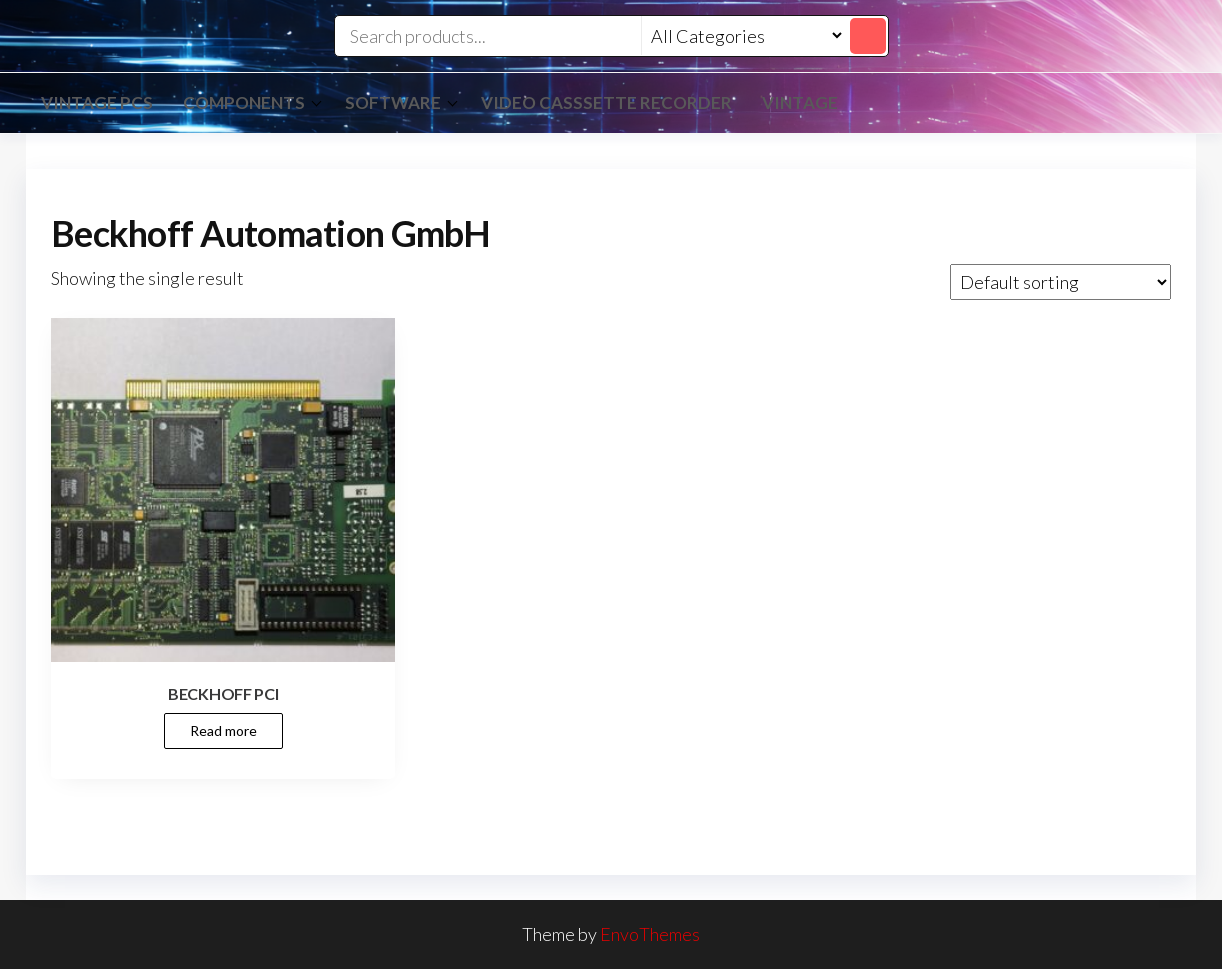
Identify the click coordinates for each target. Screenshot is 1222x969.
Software (393, 102)
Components (244, 102)
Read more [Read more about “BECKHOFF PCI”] (223, 730)
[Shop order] (1060, 282)
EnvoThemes (650, 934)
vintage (800, 102)
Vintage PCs (97, 102)
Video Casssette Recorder (606, 102)
